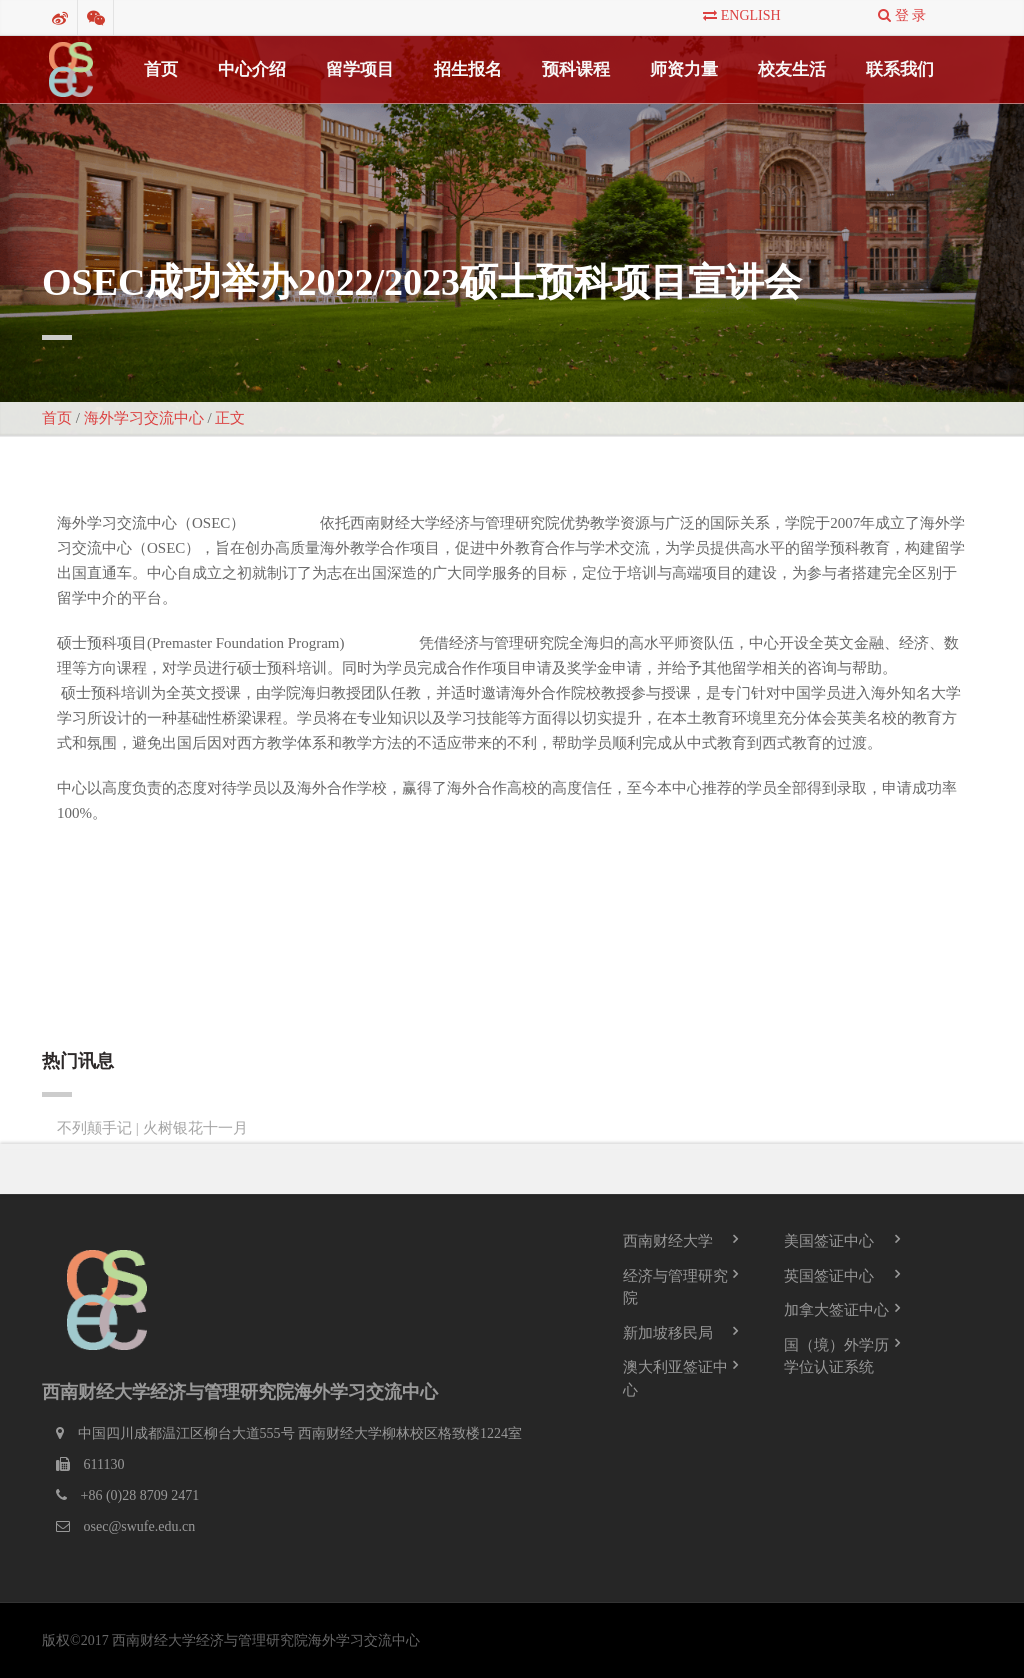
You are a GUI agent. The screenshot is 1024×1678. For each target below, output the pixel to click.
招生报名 (468, 69)
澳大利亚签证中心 (675, 1378)
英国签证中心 (829, 1275)
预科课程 (576, 69)
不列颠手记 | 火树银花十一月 (152, 1127)
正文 (230, 418)
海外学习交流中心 (144, 418)
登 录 (902, 15)
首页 (161, 69)
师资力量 (684, 69)
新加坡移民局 (668, 1332)
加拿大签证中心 (836, 1310)
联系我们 (900, 69)
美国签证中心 (829, 1241)
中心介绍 (252, 69)
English (741, 15)
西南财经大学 (668, 1241)
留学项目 (360, 69)
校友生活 (792, 69)
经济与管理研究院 (675, 1286)
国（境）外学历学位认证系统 (836, 1355)
